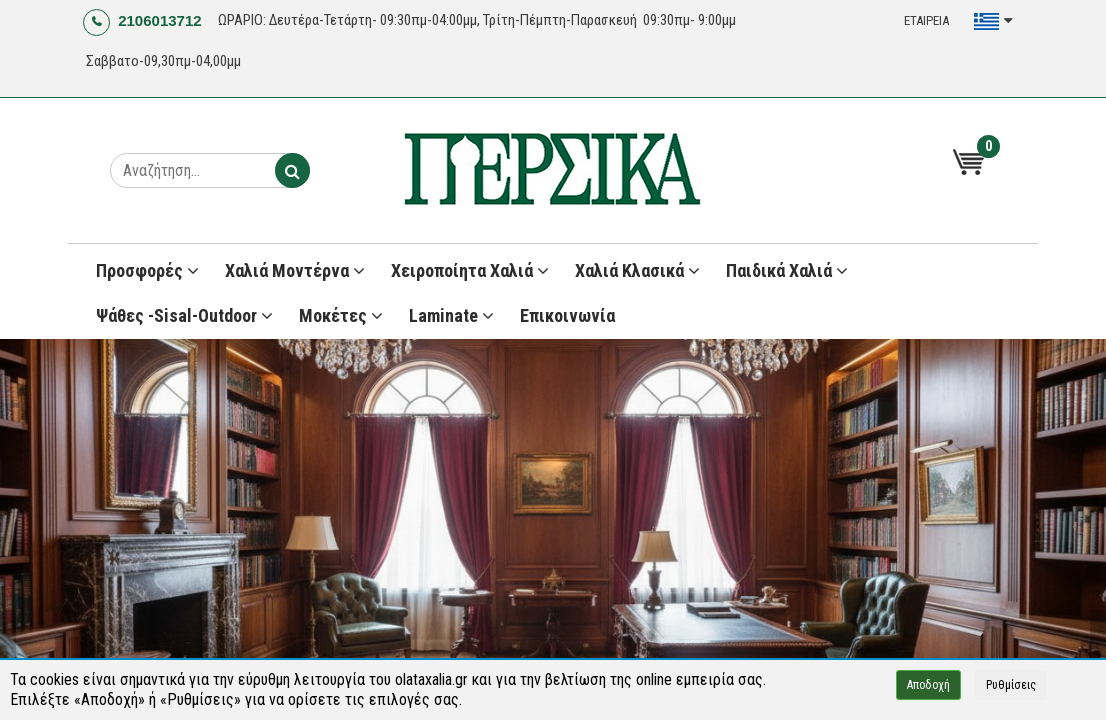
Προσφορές (147, 270)
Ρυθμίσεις (1011, 685)
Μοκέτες (341, 315)
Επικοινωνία (567, 315)
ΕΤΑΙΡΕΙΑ (926, 20)
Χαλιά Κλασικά (637, 270)
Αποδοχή (928, 685)
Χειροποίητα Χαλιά (470, 270)
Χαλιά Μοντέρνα (295, 270)
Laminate (451, 315)
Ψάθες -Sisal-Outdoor (184, 315)
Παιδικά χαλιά (787, 270)
